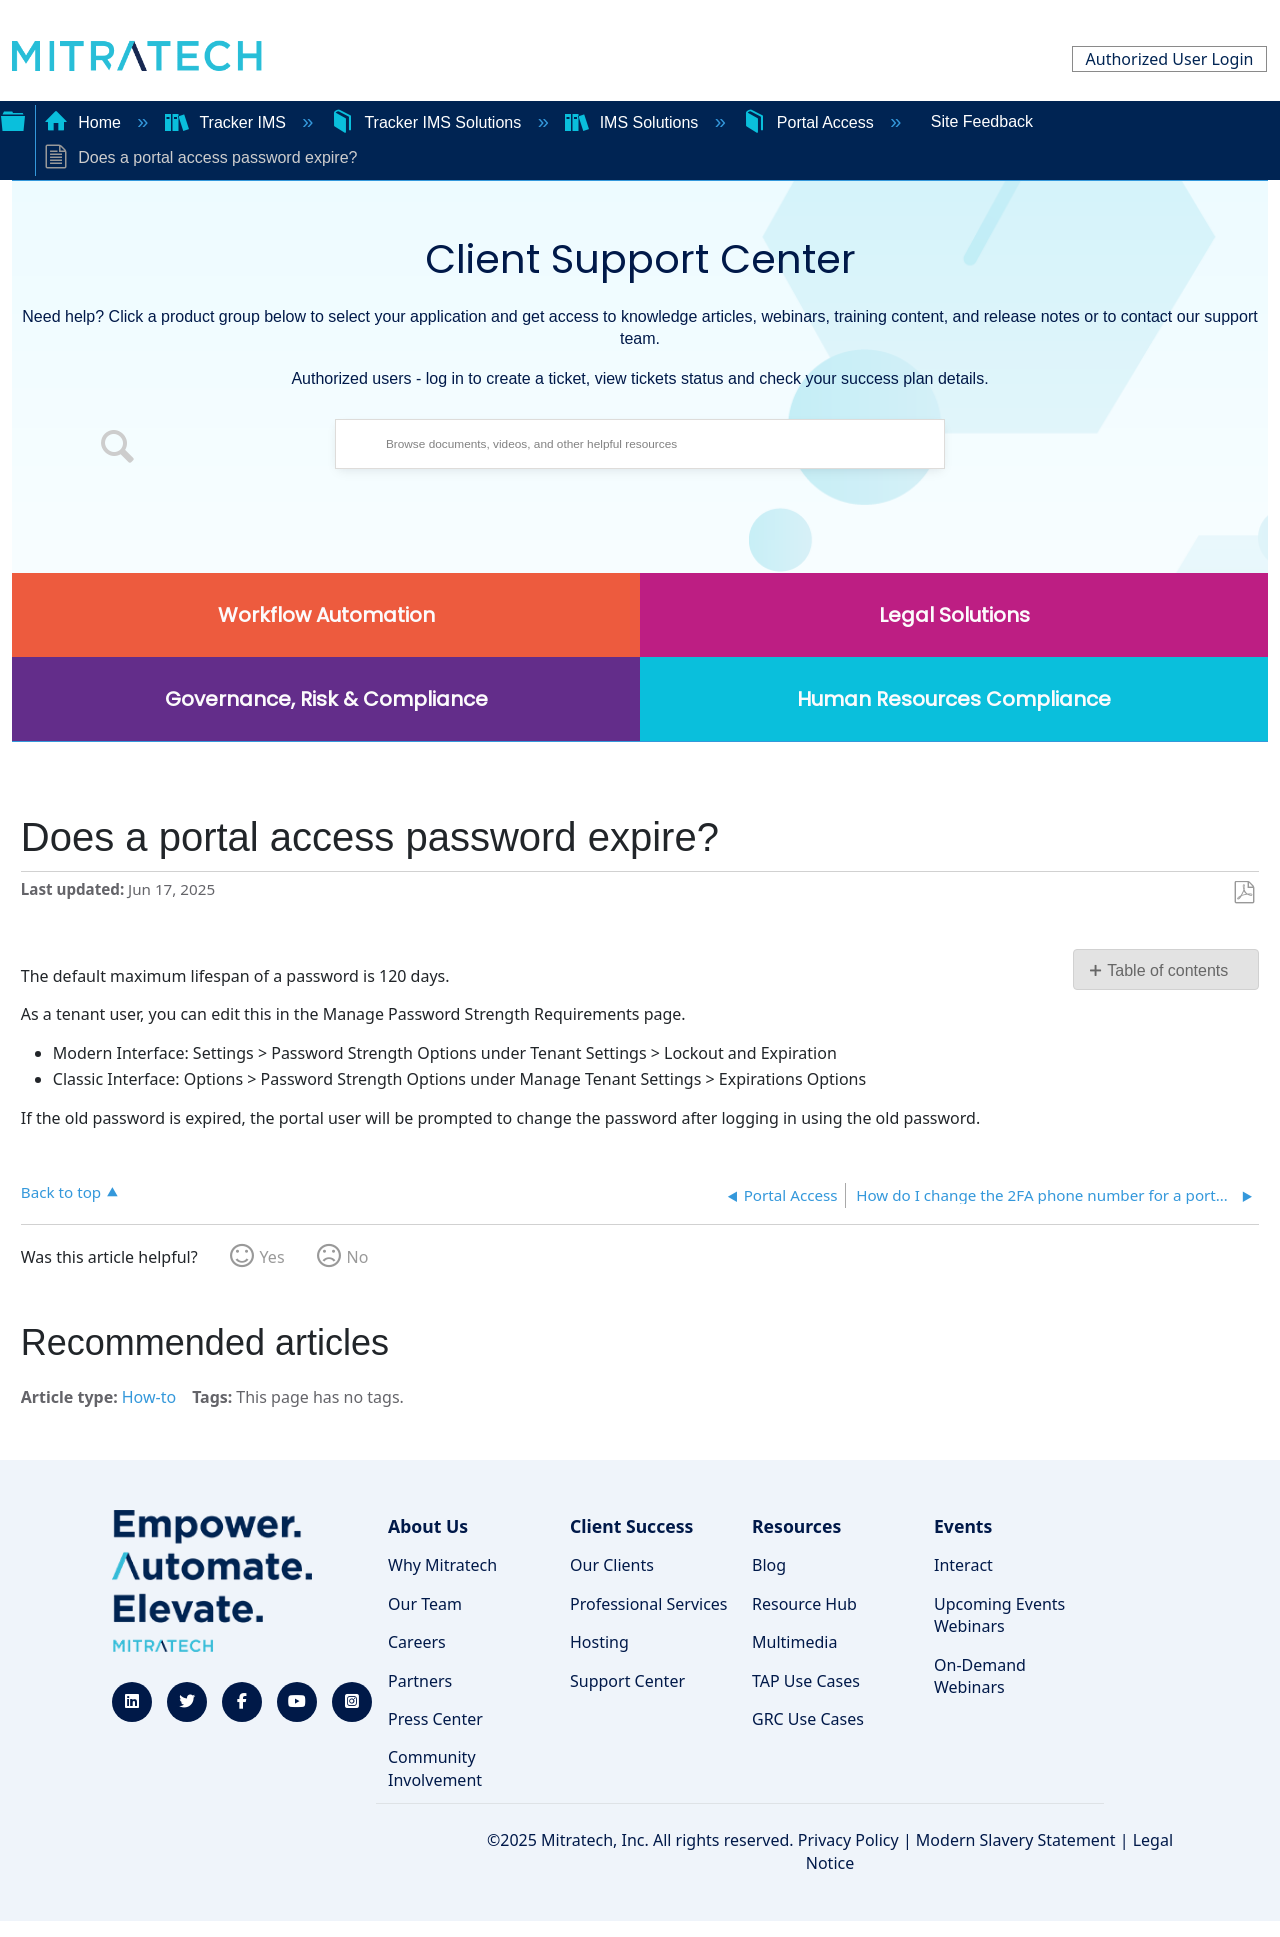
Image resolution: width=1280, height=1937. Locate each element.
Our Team (425, 1604)
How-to (149, 1397)
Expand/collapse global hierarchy (13, 119)
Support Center (627, 1681)
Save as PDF (1243, 893)
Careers (417, 1642)
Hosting (599, 1642)
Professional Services (649, 1604)
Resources (796, 1526)
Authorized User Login (1170, 59)
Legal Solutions (954, 615)
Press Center (435, 1719)
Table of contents (1167, 970)
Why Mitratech (442, 1565)
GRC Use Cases (808, 1719)
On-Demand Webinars (980, 1676)
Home (85, 122)
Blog (769, 1565)
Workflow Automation (326, 615)
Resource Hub (804, 1604)
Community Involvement (435, 1768)
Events (963, 1526)
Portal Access (810, 122)
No (358, 1257)
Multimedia (794, 1642)
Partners (420, 1681)
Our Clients (612, 1565)
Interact (963, 1565)
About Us (428, 1526)
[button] (118, 449)
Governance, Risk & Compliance (326, 699)
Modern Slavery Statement (1016, 1840)
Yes (272, 1257)
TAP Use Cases (806, 1681)
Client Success (631, 1526)
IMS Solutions (634, 122)
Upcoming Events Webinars (999, 1615)
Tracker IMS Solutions (428, 122)
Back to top (61, 1191)
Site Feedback (982, 121)
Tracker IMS (227, 122)
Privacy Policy (848, 1840)
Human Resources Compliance (954, 699)
